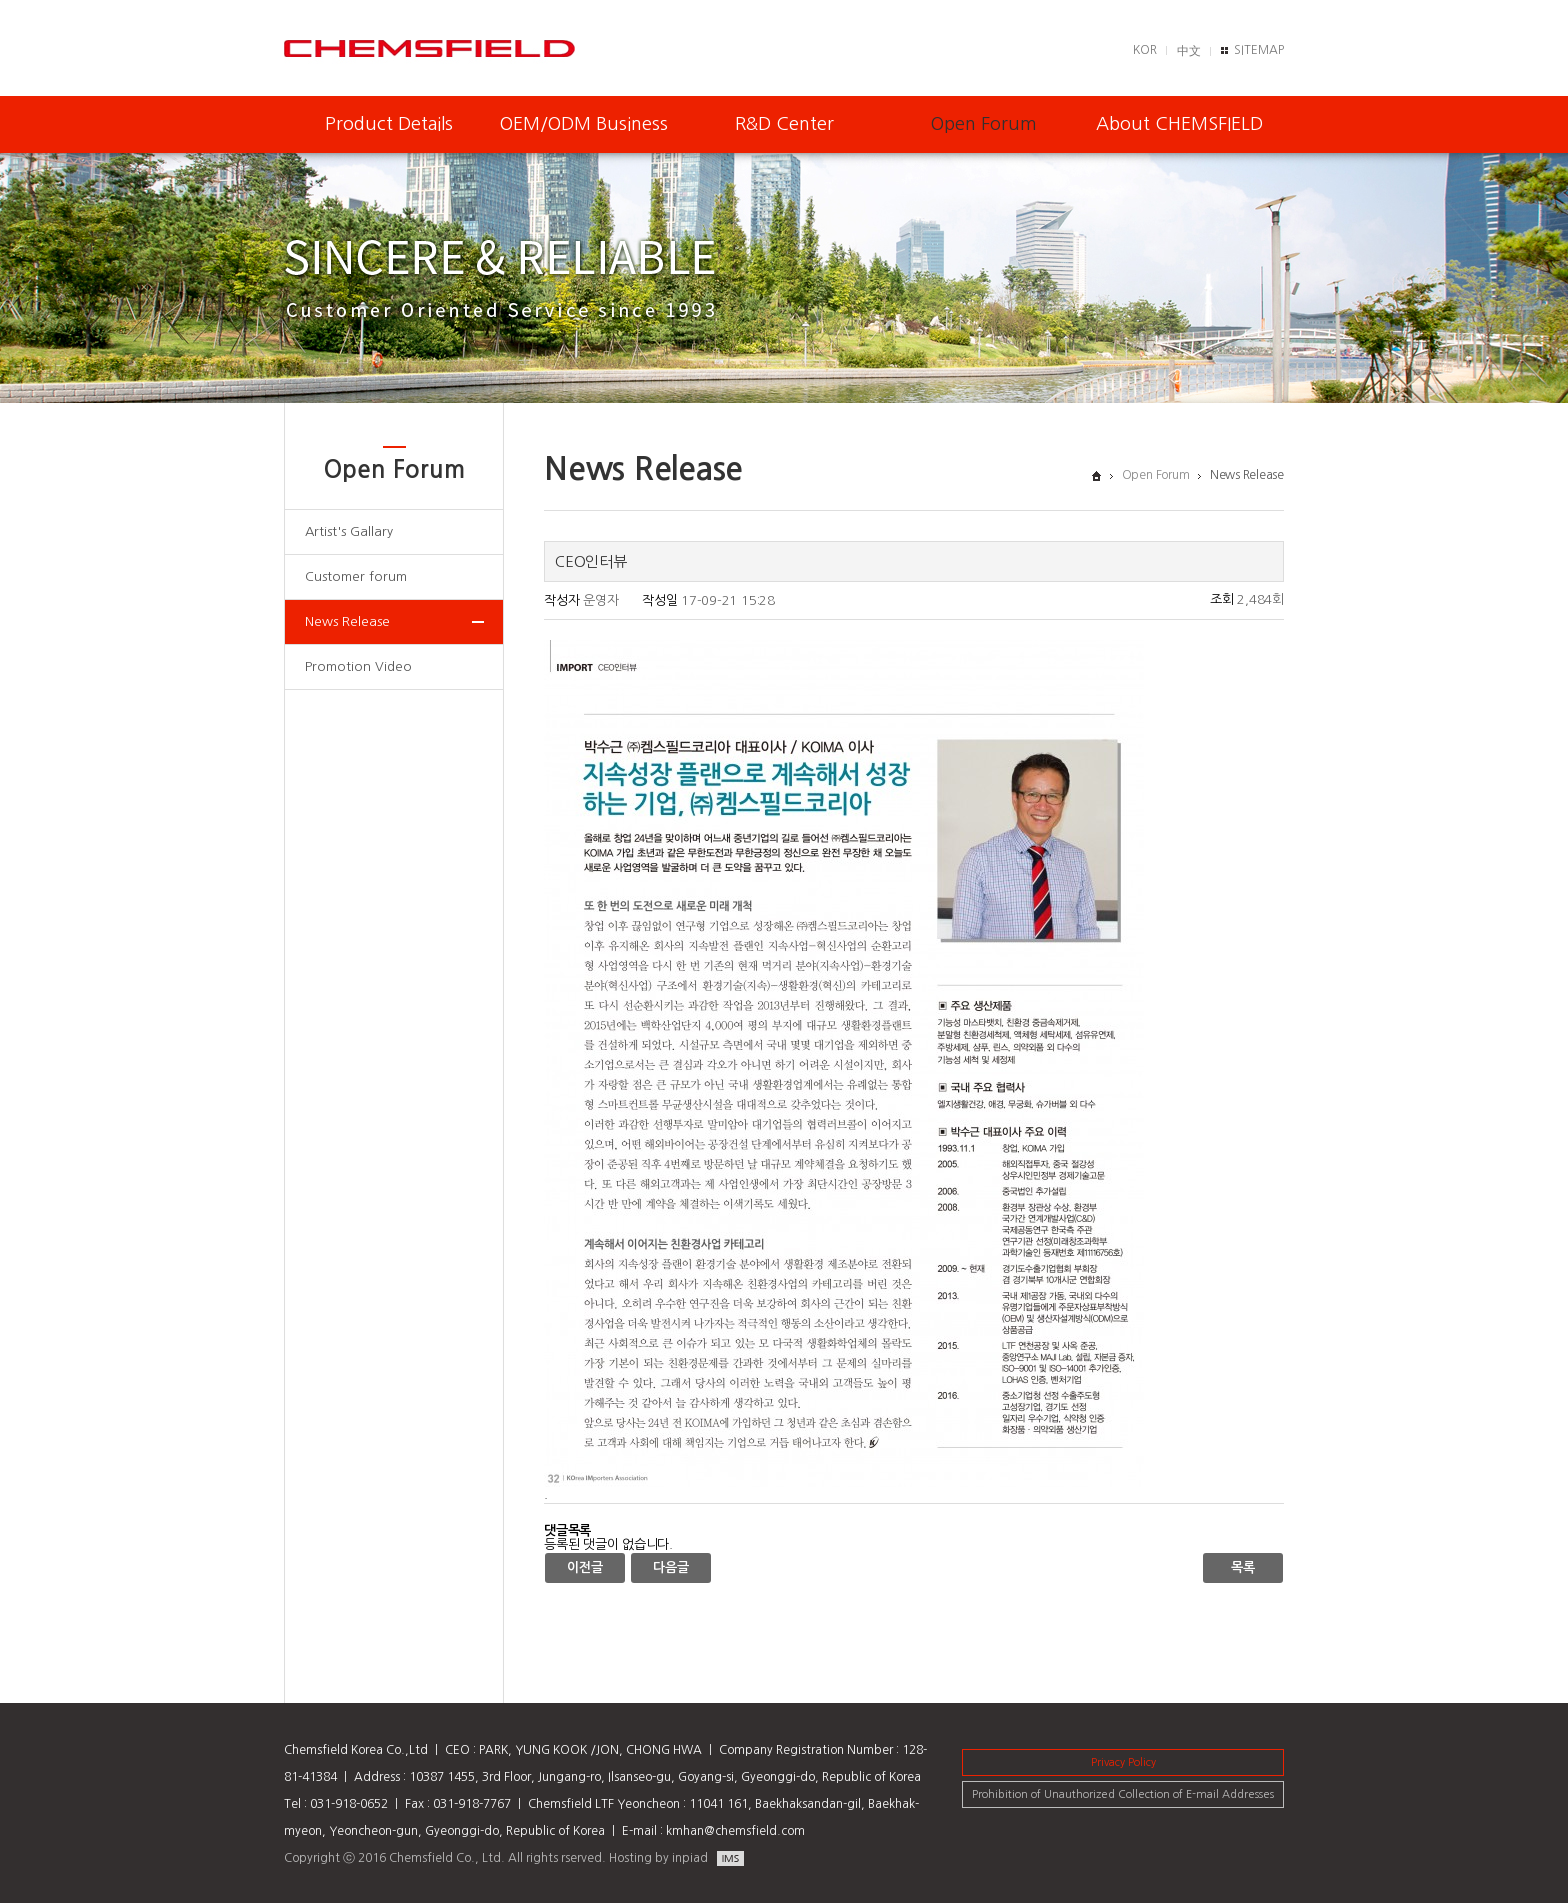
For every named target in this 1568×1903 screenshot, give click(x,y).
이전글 (584, 1567)
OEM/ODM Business (584, 124)
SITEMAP (1259, 50)
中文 (1189, 51)
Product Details (389, 124)
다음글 (670, 1567)
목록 (1243, 1567)
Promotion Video (358, 666)
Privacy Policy (1123, 1762)
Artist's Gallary (349, 531)
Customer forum (356, 576)
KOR (1145, 50)
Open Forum (984, 124)
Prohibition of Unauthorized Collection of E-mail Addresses (1123, 1794)
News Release (347, 621)
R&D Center (784, 124)
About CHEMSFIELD (1179, 124)
